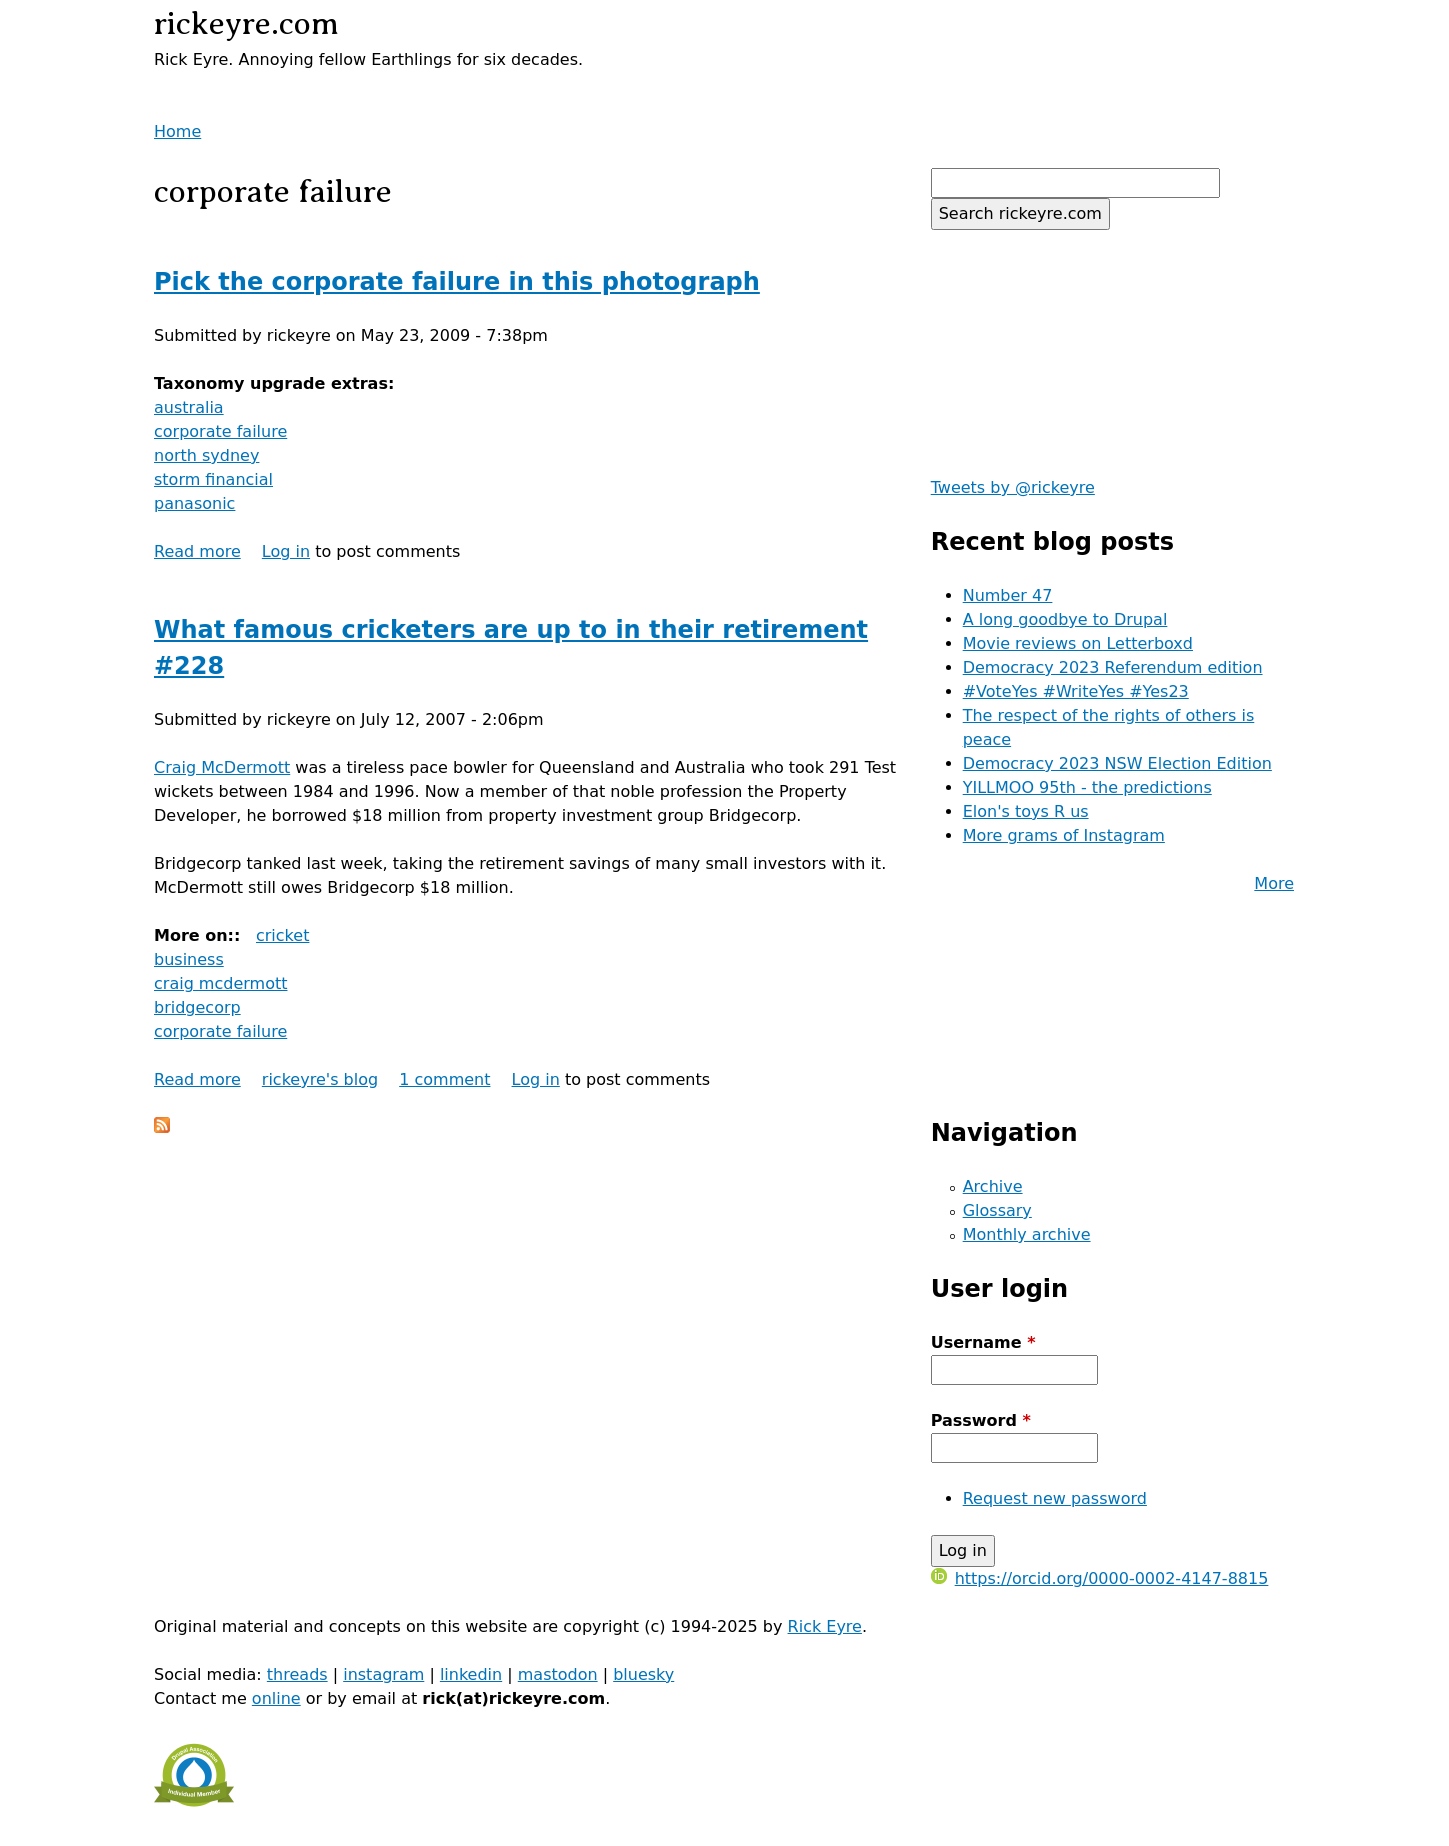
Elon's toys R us (1026, 811)
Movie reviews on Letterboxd (1078, 643)
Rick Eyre (825, 1626)
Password (981, 1420)
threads (297, 1674)
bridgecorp (197, 1007)
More (1274, 883)
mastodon (558, 1674)
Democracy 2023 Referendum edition (1113, 667)
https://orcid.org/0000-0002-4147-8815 (1100, 1578)
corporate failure (220, 431)
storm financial (213, 479)
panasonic (194, 503)
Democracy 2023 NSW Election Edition (1117, 763)
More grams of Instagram (1064, 835)
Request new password (1055, 1498)
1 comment (444, 1079)
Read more (197, 551)
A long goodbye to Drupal (1065, 619)
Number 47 (1008, 595)
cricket (282, 935)
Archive (993, 1186)
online (276, 1698)
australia (189, 407)
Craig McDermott (222, 767)
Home (177, 131)
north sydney (206, 455)
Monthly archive (1027, 1234)
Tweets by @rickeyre (1013, 487)
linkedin (471, 1674)
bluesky (643, 1674)
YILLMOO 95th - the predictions (1087, 787)
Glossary (997, 1210)
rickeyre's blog (320, 1079)
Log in (286, 551)
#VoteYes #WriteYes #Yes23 (1076, 691)
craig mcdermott (220, 983)
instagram (383, 1674)
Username (983, 1342)
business (189, 959)
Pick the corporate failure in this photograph (457, 282)
